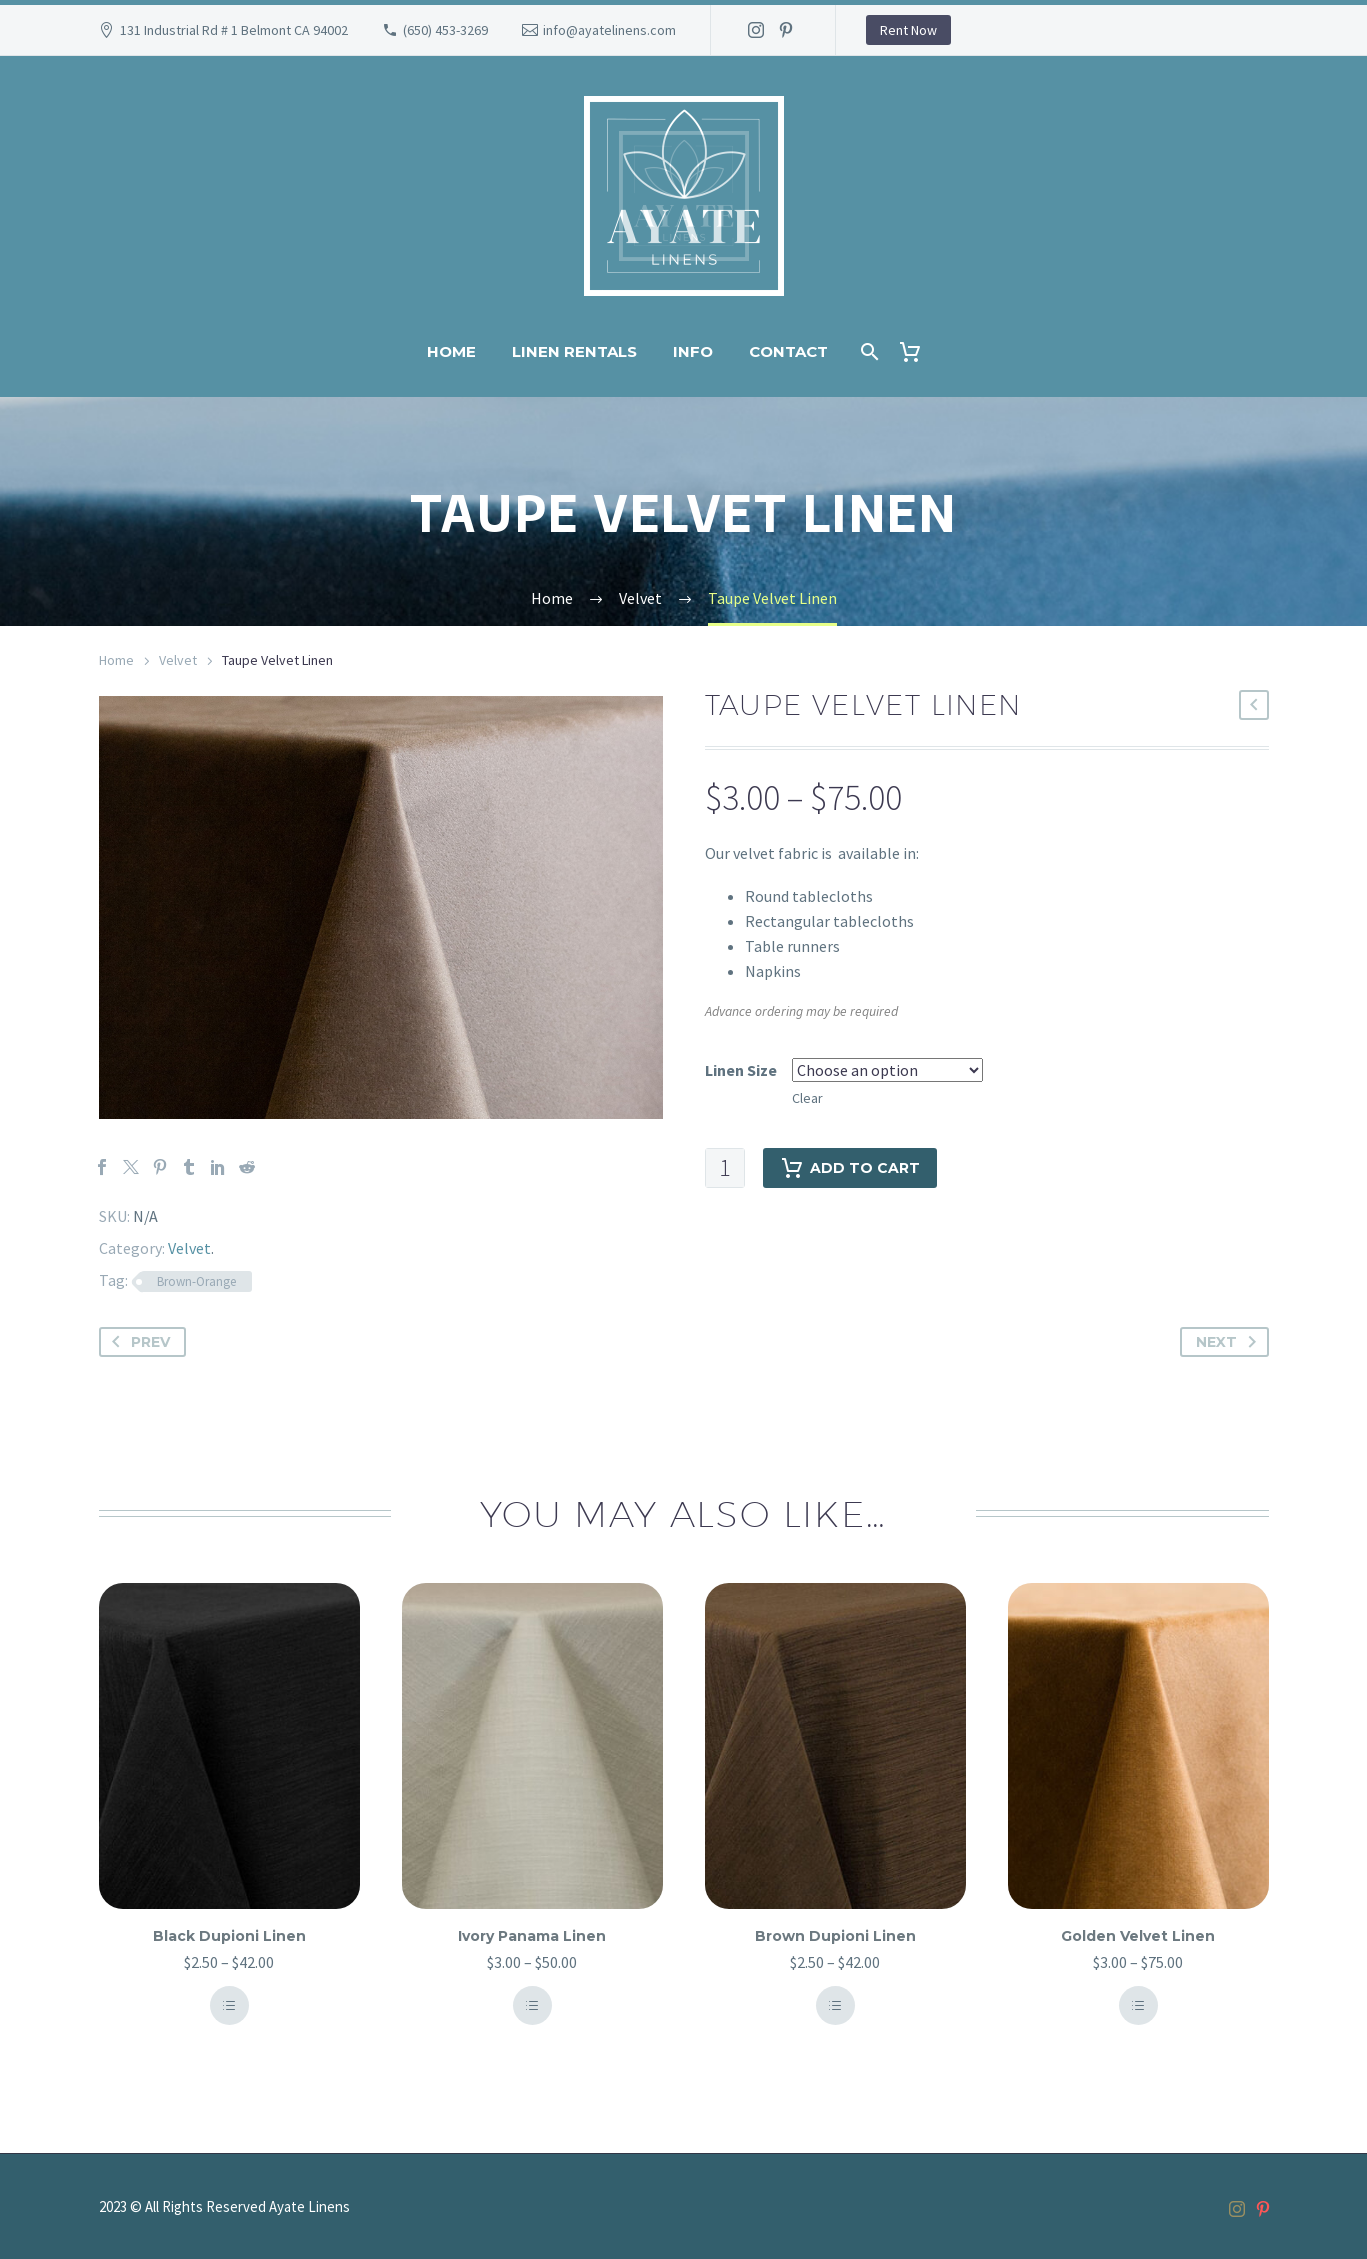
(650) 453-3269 (445, 30)
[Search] (868, 351)
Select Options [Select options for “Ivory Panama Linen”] (532, 2006)
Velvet (178, 660)
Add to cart (850, 1168)
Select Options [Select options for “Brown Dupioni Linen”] (835, 2006)
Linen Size (741, 1070)
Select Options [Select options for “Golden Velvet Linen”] (1138, 2006)
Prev (137, 1342)
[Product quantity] (725, 1168)
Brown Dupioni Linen (835, 1936)
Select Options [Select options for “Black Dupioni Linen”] (229, 2006)
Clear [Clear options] (807, 1098)
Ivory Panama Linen (532, 1936)
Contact (788, 351)
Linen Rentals (574, 351)
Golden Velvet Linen (1138, 1936)
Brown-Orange (196, 1281)
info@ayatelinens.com (609, 30)
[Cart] (918, 351)
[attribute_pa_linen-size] (887, 1070)
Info (693, 351)
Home (451, 351)
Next (1230, 1342)
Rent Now (908, 30)
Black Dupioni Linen (229, 1936)
